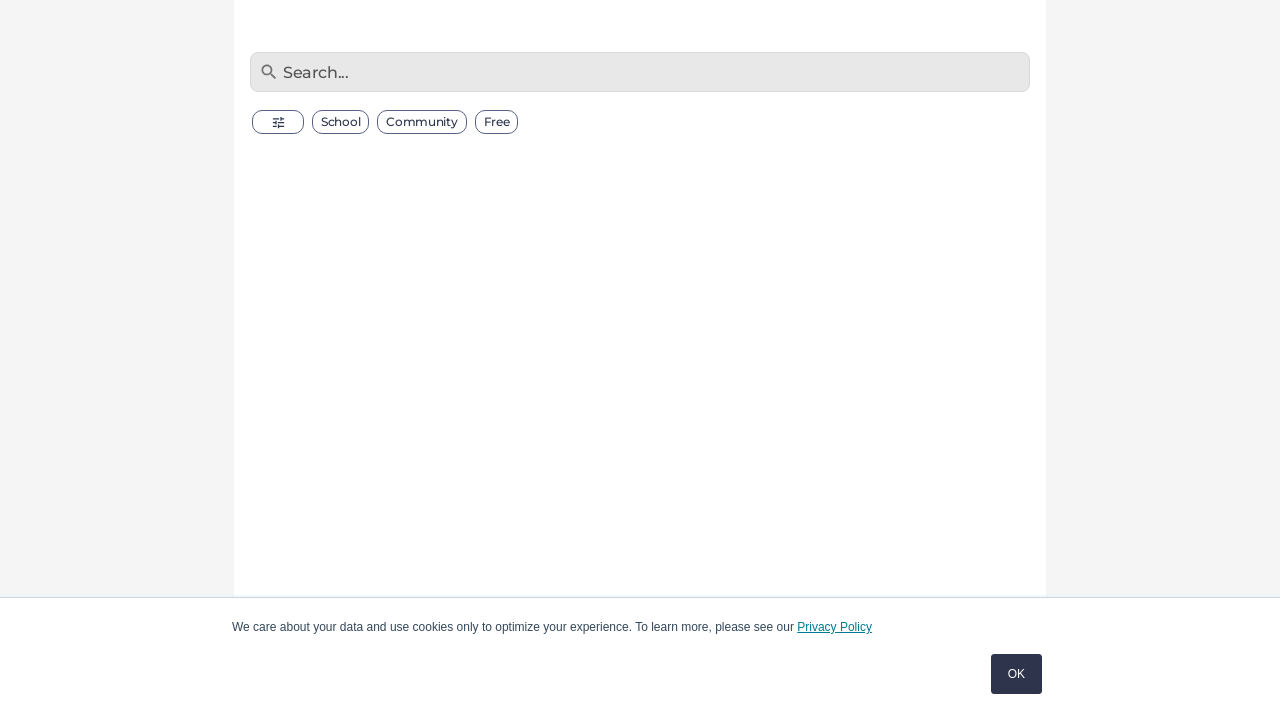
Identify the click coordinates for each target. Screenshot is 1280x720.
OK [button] (1016, 674)
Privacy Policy (834, 627)
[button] (278, 122)
